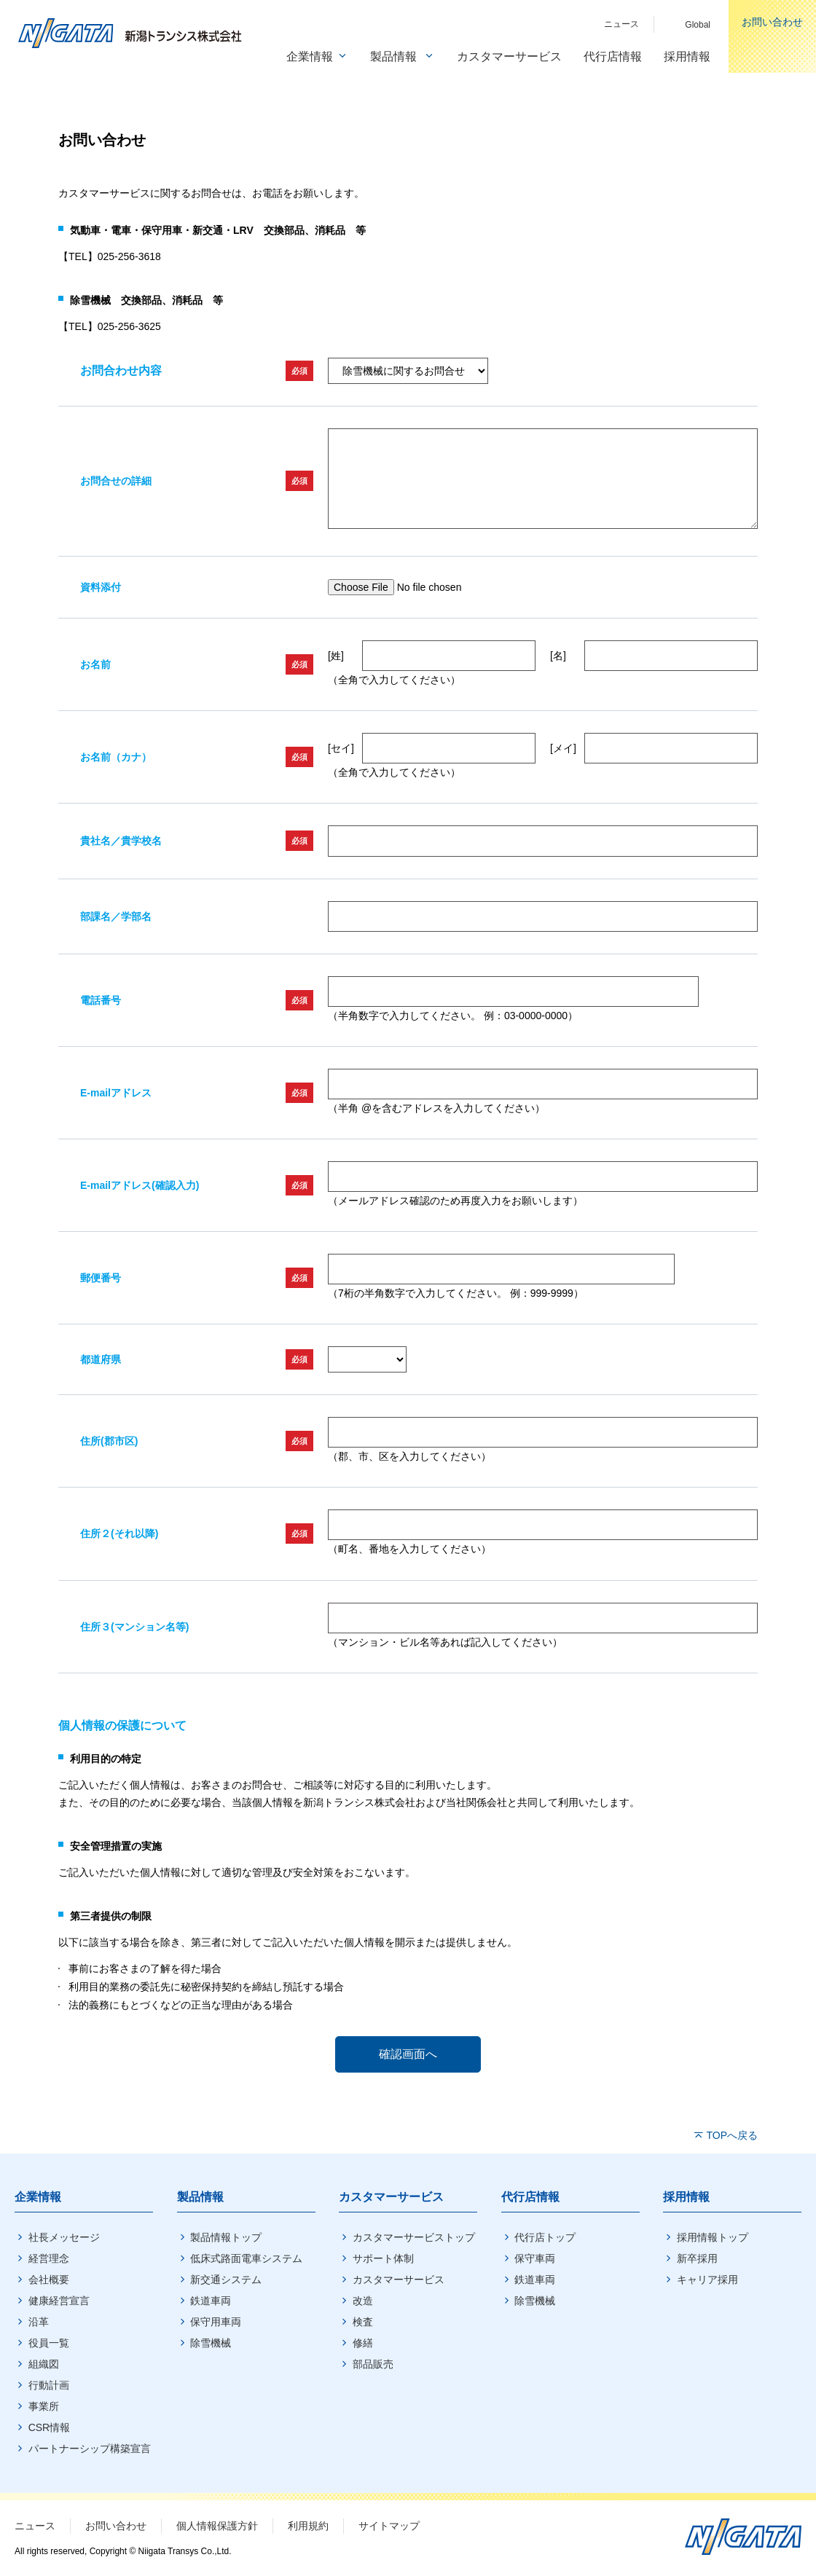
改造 (363, 2300)
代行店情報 (530, 2197)
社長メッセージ (64, 2237)
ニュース (35, 2526)
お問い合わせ (115, 2526)
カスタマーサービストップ (414, 2237)
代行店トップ (545, 2237)
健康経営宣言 (59, 2300)
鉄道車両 (210, 2300)
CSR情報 (49, 2427)
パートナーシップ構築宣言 (89, 2448)
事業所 (43, 2406)
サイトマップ (389, 2526)
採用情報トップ (712, 2237)
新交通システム (226, 2279)
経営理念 (48, 2258)
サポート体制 (383, 2258)
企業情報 (38, 2197)
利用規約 (308, 2526)
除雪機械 (210, 2343)
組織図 (43, 2364)
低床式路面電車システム (246, 2258)
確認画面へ (408, 2054)
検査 (363, 2322)
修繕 (363, 2343)
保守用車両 (215, 2322)
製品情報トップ (226, 2237)
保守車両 (534, 2258)
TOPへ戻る (732, 2135)
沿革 (38, 2322)
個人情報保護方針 (217, 2526)
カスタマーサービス (391, 2197)
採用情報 (686, 2197)
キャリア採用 (707, 2279)
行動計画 (48, 2385)
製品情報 (200, 2197)
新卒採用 (697, 2258)
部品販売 (373, 2364)
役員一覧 (48, 2343)
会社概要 (48, 2279)
